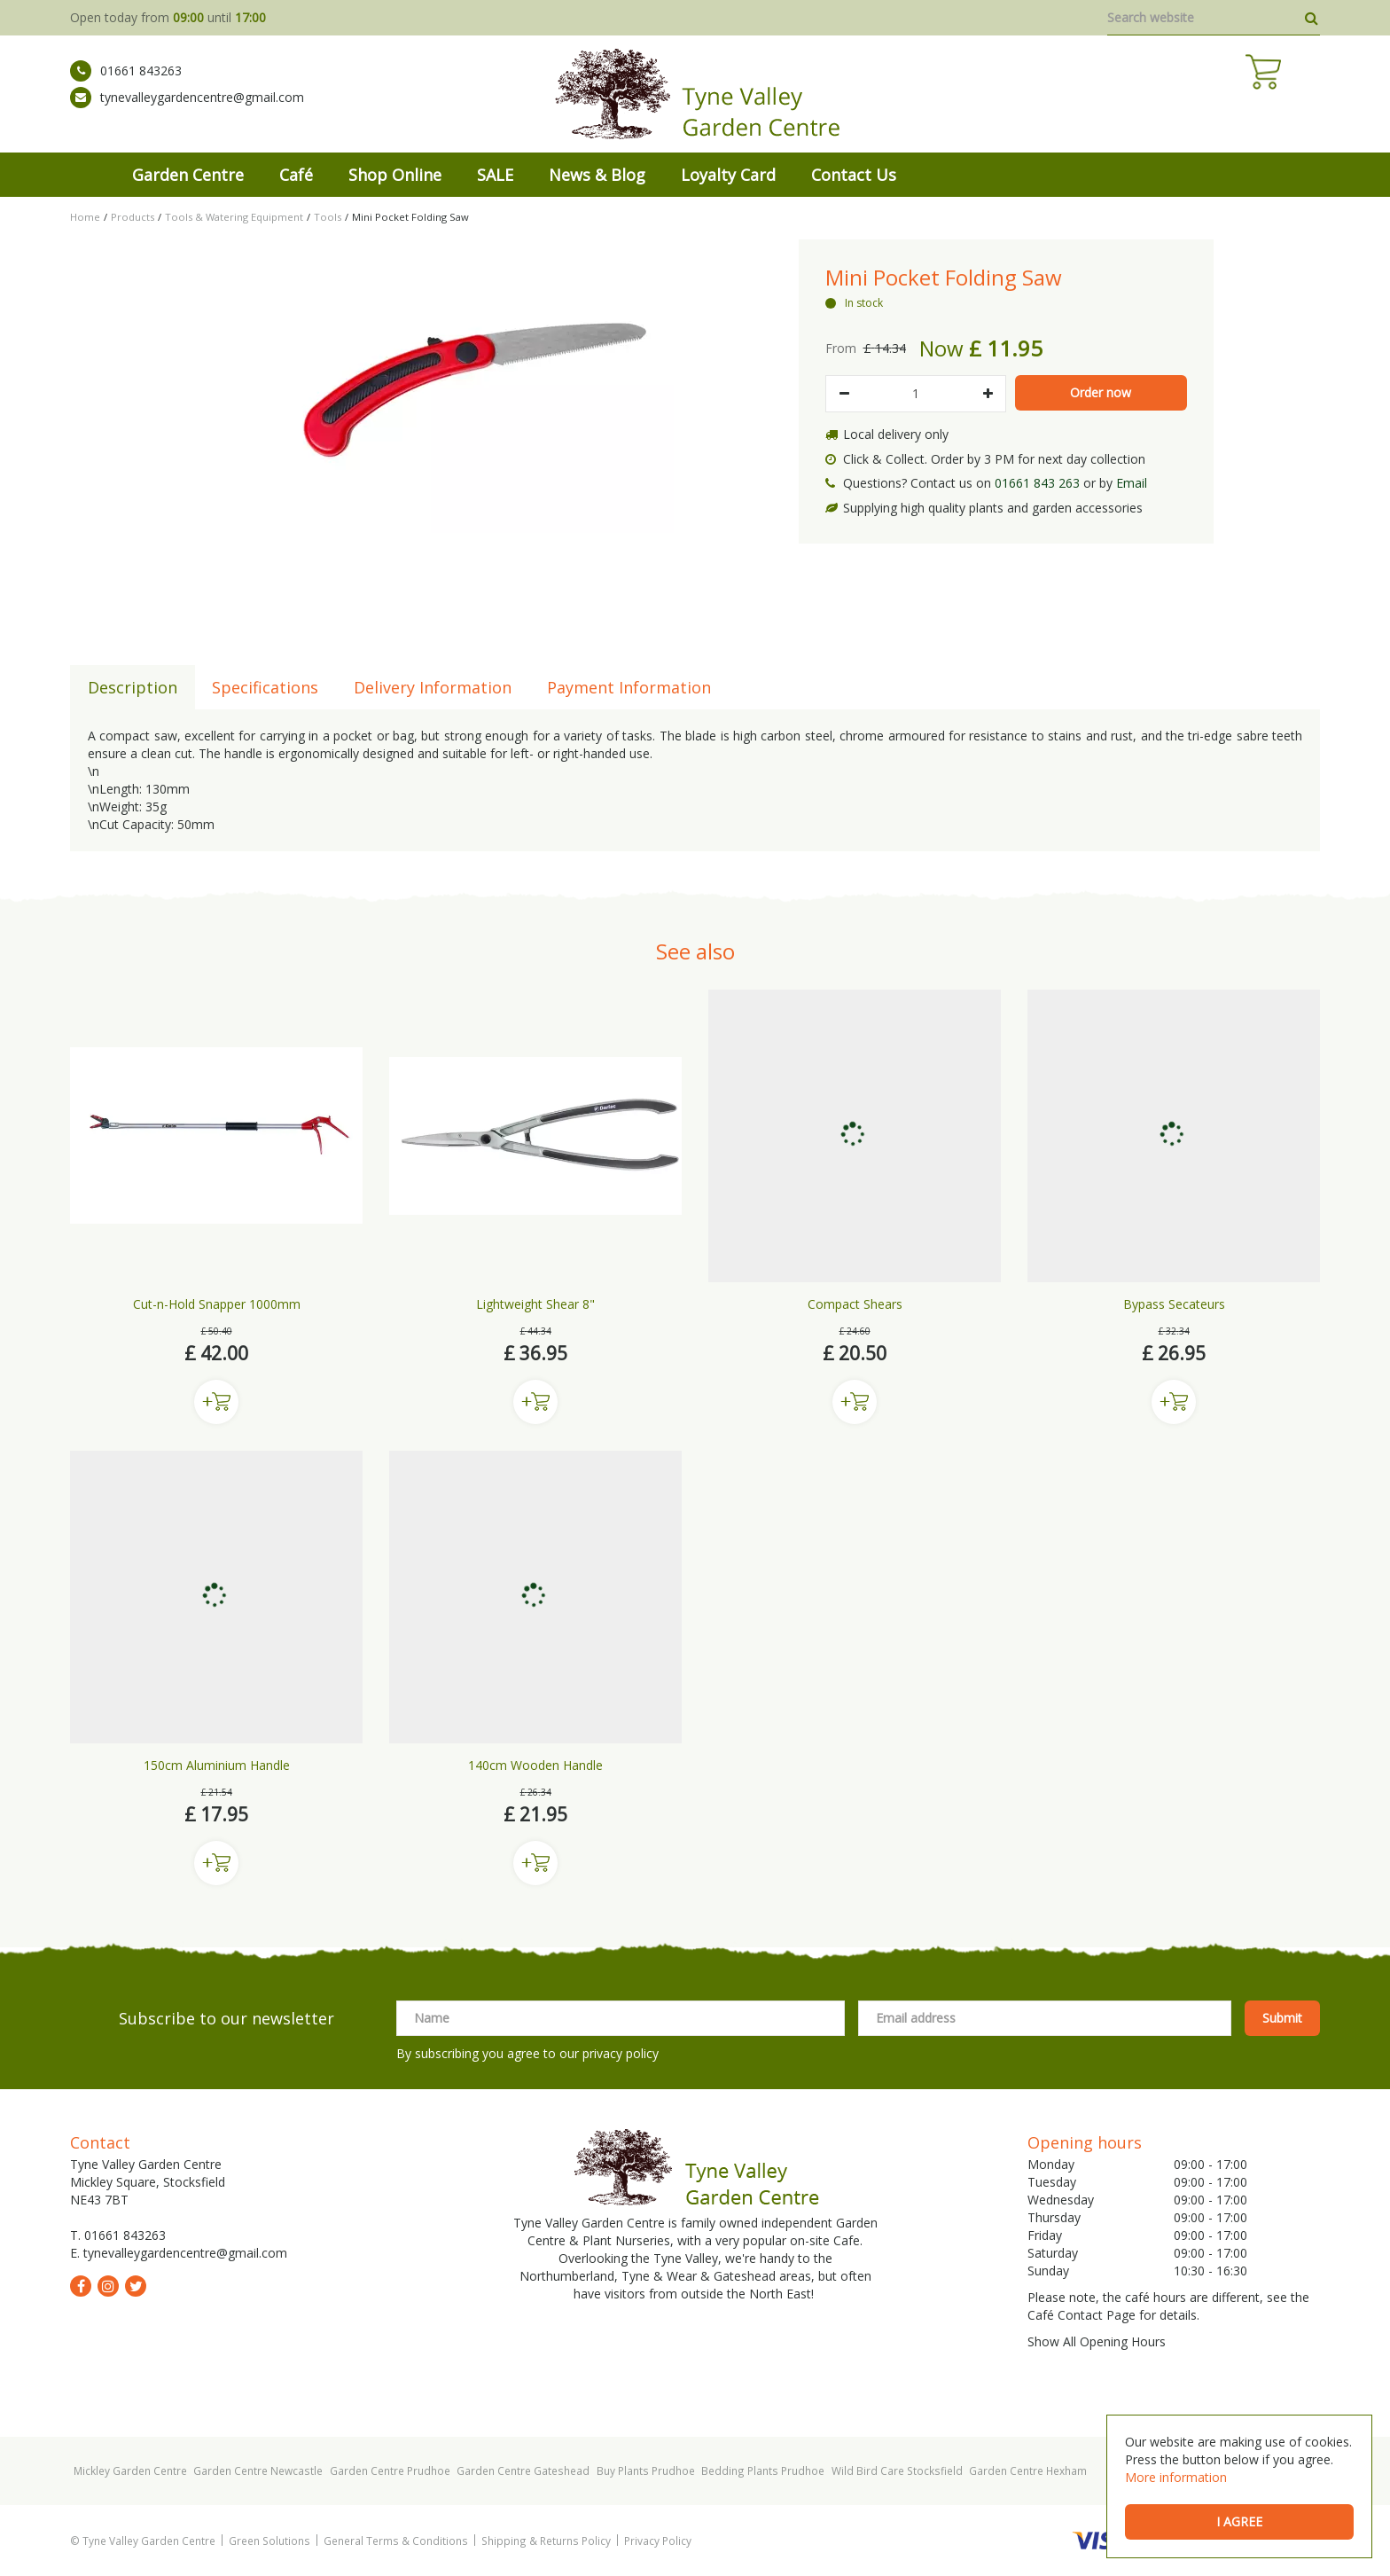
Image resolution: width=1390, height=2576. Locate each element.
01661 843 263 (1037, 482)
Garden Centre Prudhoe (390, 2470)
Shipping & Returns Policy (546, 2540)
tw (135, 2286)
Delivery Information (432, 687)
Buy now (216, 1402)
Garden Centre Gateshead (523, 2470)
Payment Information (629, 687)
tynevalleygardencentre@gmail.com (187, 110)
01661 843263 (126, 84)
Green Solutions (269, 2540)
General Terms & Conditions (396, 2540)
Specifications (265, 687)
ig (108, 2286)
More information (1176, 2477)
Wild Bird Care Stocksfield (897, 2470)
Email (1131, 482)
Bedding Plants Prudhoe (762, 2470)
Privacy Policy (657, 2540)
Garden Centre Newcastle (258, 2470)
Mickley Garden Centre (130, 2470)
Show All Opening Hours (1096, 2341)
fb (80, 2286)
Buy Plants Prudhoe (646, 2470)
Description (132, 687)
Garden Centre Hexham (1028, 2470)
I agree (1239, 2521)
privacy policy (620, 2053)
